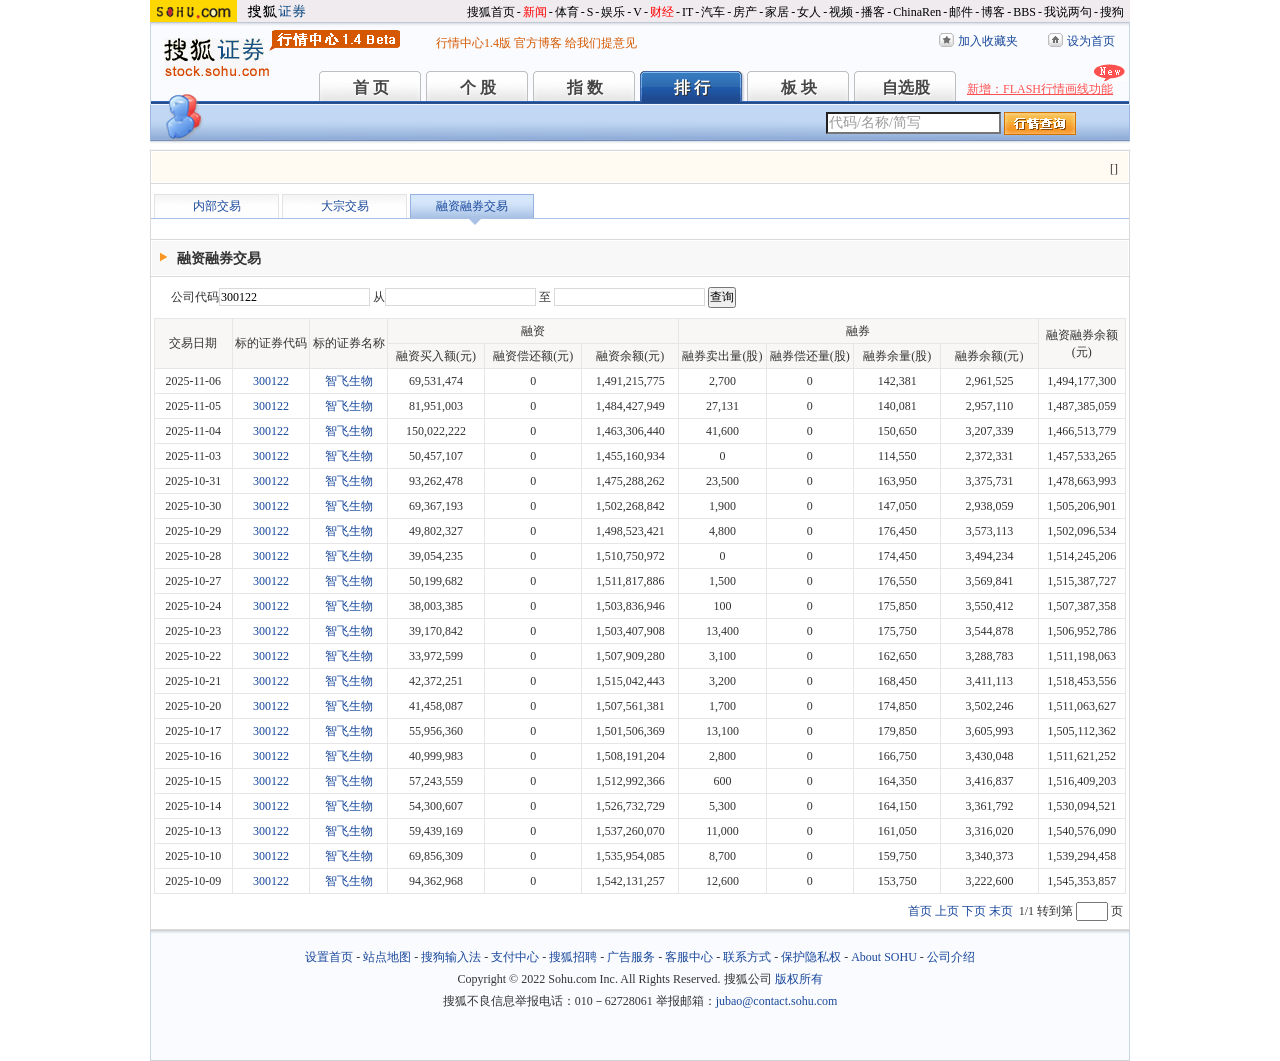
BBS (1024, 12)
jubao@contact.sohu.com (777, 1001)
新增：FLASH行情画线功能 (1040, 89)
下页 (974, 911)
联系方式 (747, 957)
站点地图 (387, 957)
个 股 (478, 87)
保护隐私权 (811, 957)
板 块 (799, 87)
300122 (271, 381)
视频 (841, 12)
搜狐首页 (491, 12)
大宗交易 (345, 206)
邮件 (961, 12)
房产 (745, 12)
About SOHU (884, 957)
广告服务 (631, 957)
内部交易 (217, 206)
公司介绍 (951, 957)
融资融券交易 (472, 206)
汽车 (713, 12)
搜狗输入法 (451, 957)
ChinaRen (917, 12)
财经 (662, 12)
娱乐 (613, 12)
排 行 (692, 87)
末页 (1001, 911)
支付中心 (515, 957)
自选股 (906, 87)
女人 (809, 12)
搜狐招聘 (573, 957)
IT (687, 12)
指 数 (585, 87)
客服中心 (689, 957)
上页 (947, 911)
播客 (873, 12)
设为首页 (1091, 41)
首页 (920, 911)
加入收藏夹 (988, 41)
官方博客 (538, 43)
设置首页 (329, 957)
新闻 (535, 12)
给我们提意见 (601, 43)
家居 (777, 12)
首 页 (371, 87)
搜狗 (1112, 12)
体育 (567, 12)
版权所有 (799, 979)
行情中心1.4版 (473, 43)
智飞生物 (349, 381)
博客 (993, 12)
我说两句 (1068, 12)
